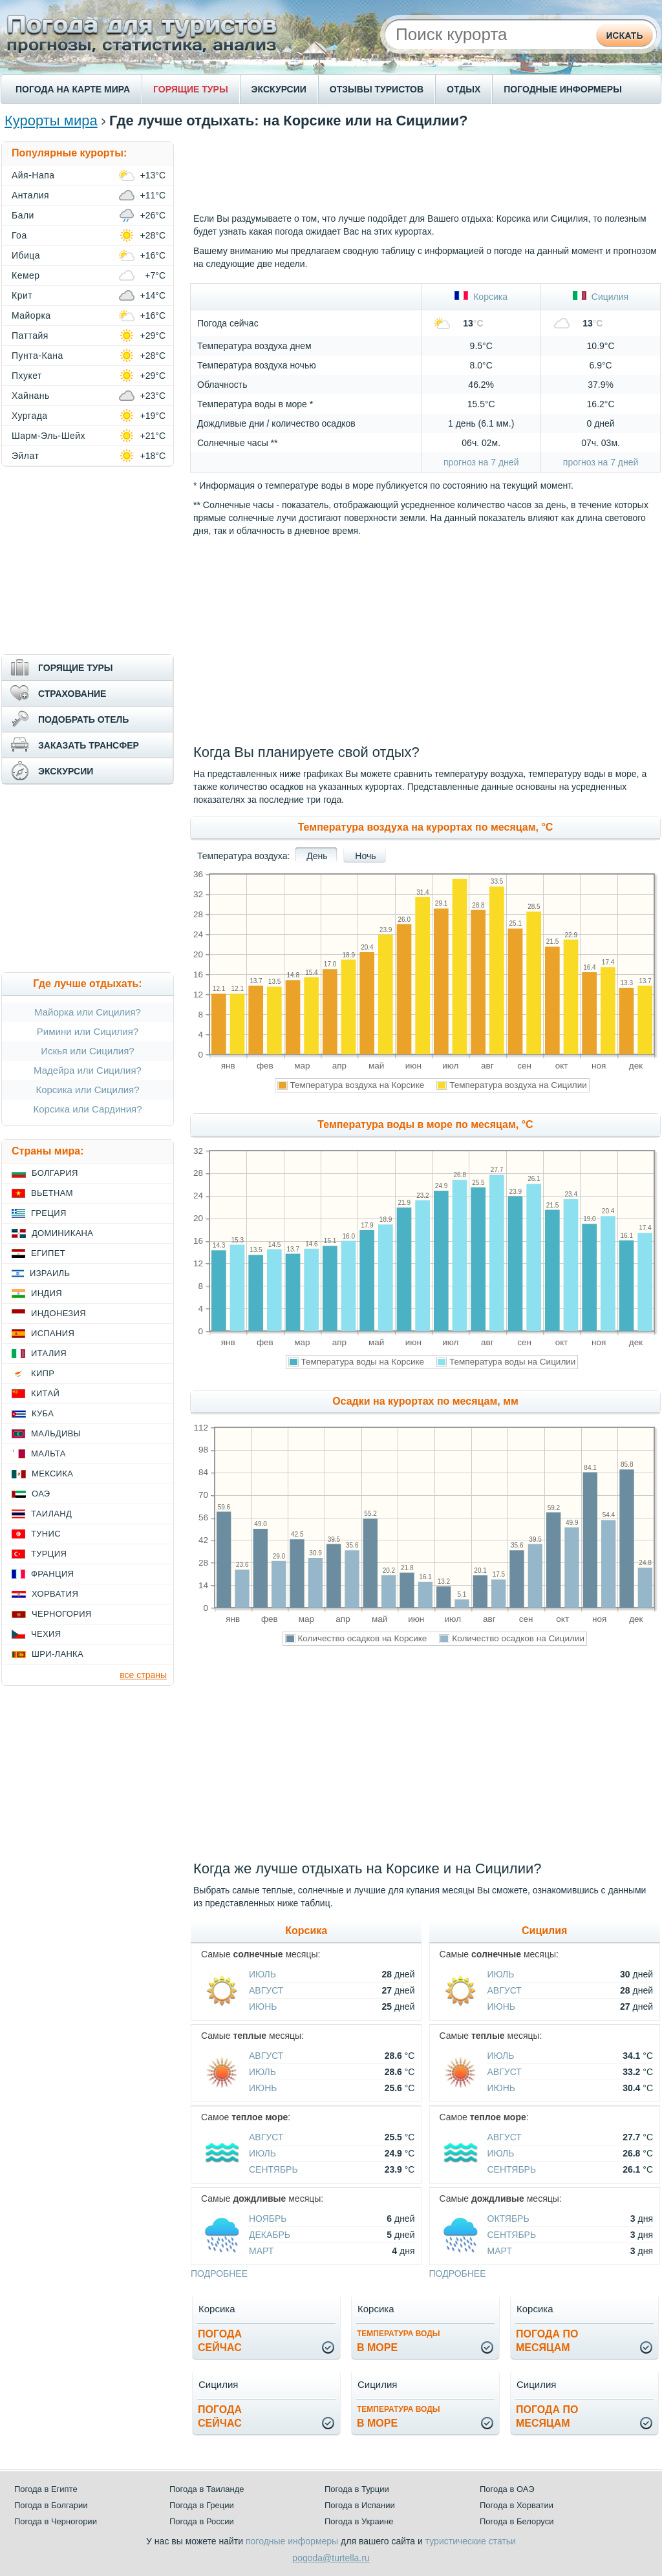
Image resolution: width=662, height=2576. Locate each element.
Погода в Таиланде (206, 2489)
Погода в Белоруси (516, 2521)
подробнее (219, 2273)
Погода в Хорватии (516, 2505)
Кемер (26, 275)
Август (266, 1990)
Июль (262, 1974)
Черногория (62, 1614)
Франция (52, 1574)
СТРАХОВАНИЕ (72, 693)
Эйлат (25, 456)
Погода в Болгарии (50, 2505)
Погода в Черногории (55, 2521)
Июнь (263, 2006)
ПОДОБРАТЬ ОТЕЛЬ (83, 719)
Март (261, 2251)
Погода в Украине (359, 2521)
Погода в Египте (46, 2489)
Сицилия (600, 297)
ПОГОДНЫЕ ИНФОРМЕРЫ (563, 89)
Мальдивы (56, 1433)
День (316, 856)
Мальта (48, 1453)
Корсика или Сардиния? (88, 1108)
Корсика (480, 297)
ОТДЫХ (463, 89)
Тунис (46, 1533)
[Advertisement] (425, 170)
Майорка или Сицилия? (87, 1011)
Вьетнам (52, 1193)
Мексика (52, 1473)
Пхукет (27, 375)
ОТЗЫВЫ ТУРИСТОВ (376, 89)
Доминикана (62, 1233)
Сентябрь (273, 2169)
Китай (45, 1393)
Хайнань (31, 395)
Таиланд (51, 1513)
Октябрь (508, 2218)
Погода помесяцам (547, 2340)
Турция (49, 1554)
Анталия (30, 195)
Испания (52, 1333)
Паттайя (30, 335)
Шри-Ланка (57, 1654)
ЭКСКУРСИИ (278, 89)
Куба (43, 1413)
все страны (143, 1675)
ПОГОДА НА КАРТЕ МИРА (73, 89)
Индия (46, 1293)
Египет (48, 1253)
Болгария (55, 1173)
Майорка (31, 315)
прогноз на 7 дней (481, 462)
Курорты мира (51, 120)
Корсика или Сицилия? (87, 1089)
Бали (23, 215)
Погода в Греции (201, 2505)
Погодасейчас (220, 2340)
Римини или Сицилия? (87, 1031)
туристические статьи (470, 2541)
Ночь (365, 856)
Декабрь (269, 2235)
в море (398, 2341)
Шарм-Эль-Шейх (48, 436)
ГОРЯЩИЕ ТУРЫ (190, 89)
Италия (49, 1353)
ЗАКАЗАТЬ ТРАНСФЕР (88, 745)
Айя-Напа (33, 175)
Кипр (42, 1373)
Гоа (19, 235)
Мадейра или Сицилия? (88, 1070)
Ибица (26, 255)
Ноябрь (268, 2218)
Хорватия (55, 1594)
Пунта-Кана (37, 355)
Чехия (46, 1634)
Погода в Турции (357, 2489)
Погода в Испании (360, 2505)
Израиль (50, 1273)
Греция (49, 1213)
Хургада (30, 415)
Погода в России (201, 2521)
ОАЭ (41, 1493)
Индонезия (58, 1313)
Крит (22, 295)
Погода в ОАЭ (507, 2489)
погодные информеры (292, 2541)
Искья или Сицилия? (87, 1050)
